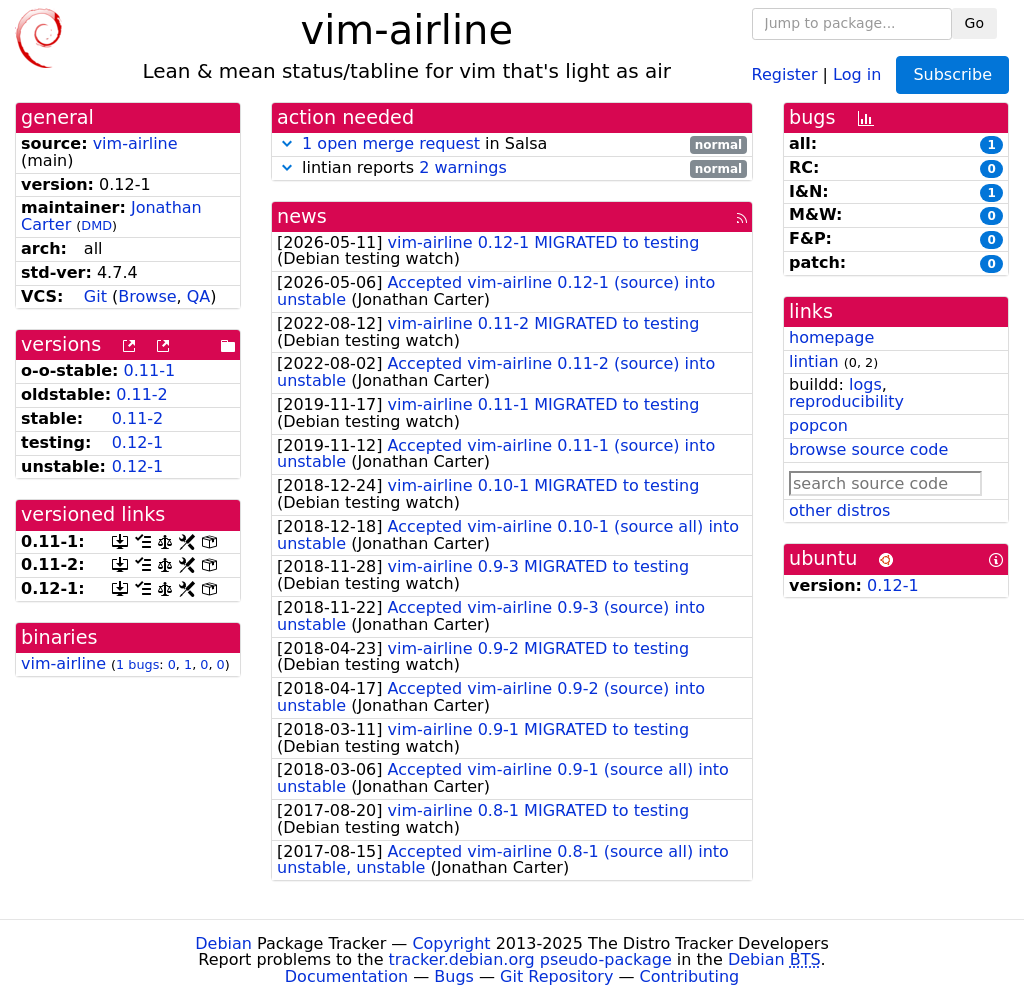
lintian (814, 361)
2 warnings (463, 167)
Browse (147, 296)
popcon (818, 425)
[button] (287, 143)
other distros (839, 510)
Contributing (690, 976)
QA (199, 296)
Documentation (346, 976)
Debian (223, 943)
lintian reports (512, 168)
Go (974, 23)
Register (785, 73)
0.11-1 (150, 370)
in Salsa (512, 144)
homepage (831, 337)
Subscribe (952, 74)
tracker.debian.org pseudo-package (530, 959)
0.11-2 (142, 394)
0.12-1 (138, 442)
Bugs (454, 976)
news (302, 216)
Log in (857, 73)
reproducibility (846, 401)
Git (95, 296)
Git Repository (556, 976)
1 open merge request (391, 143)
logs (865, 384)
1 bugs (137, 664)
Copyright (451, 943)
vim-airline (135, 143)
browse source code (868, 449)
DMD (96, 225)
